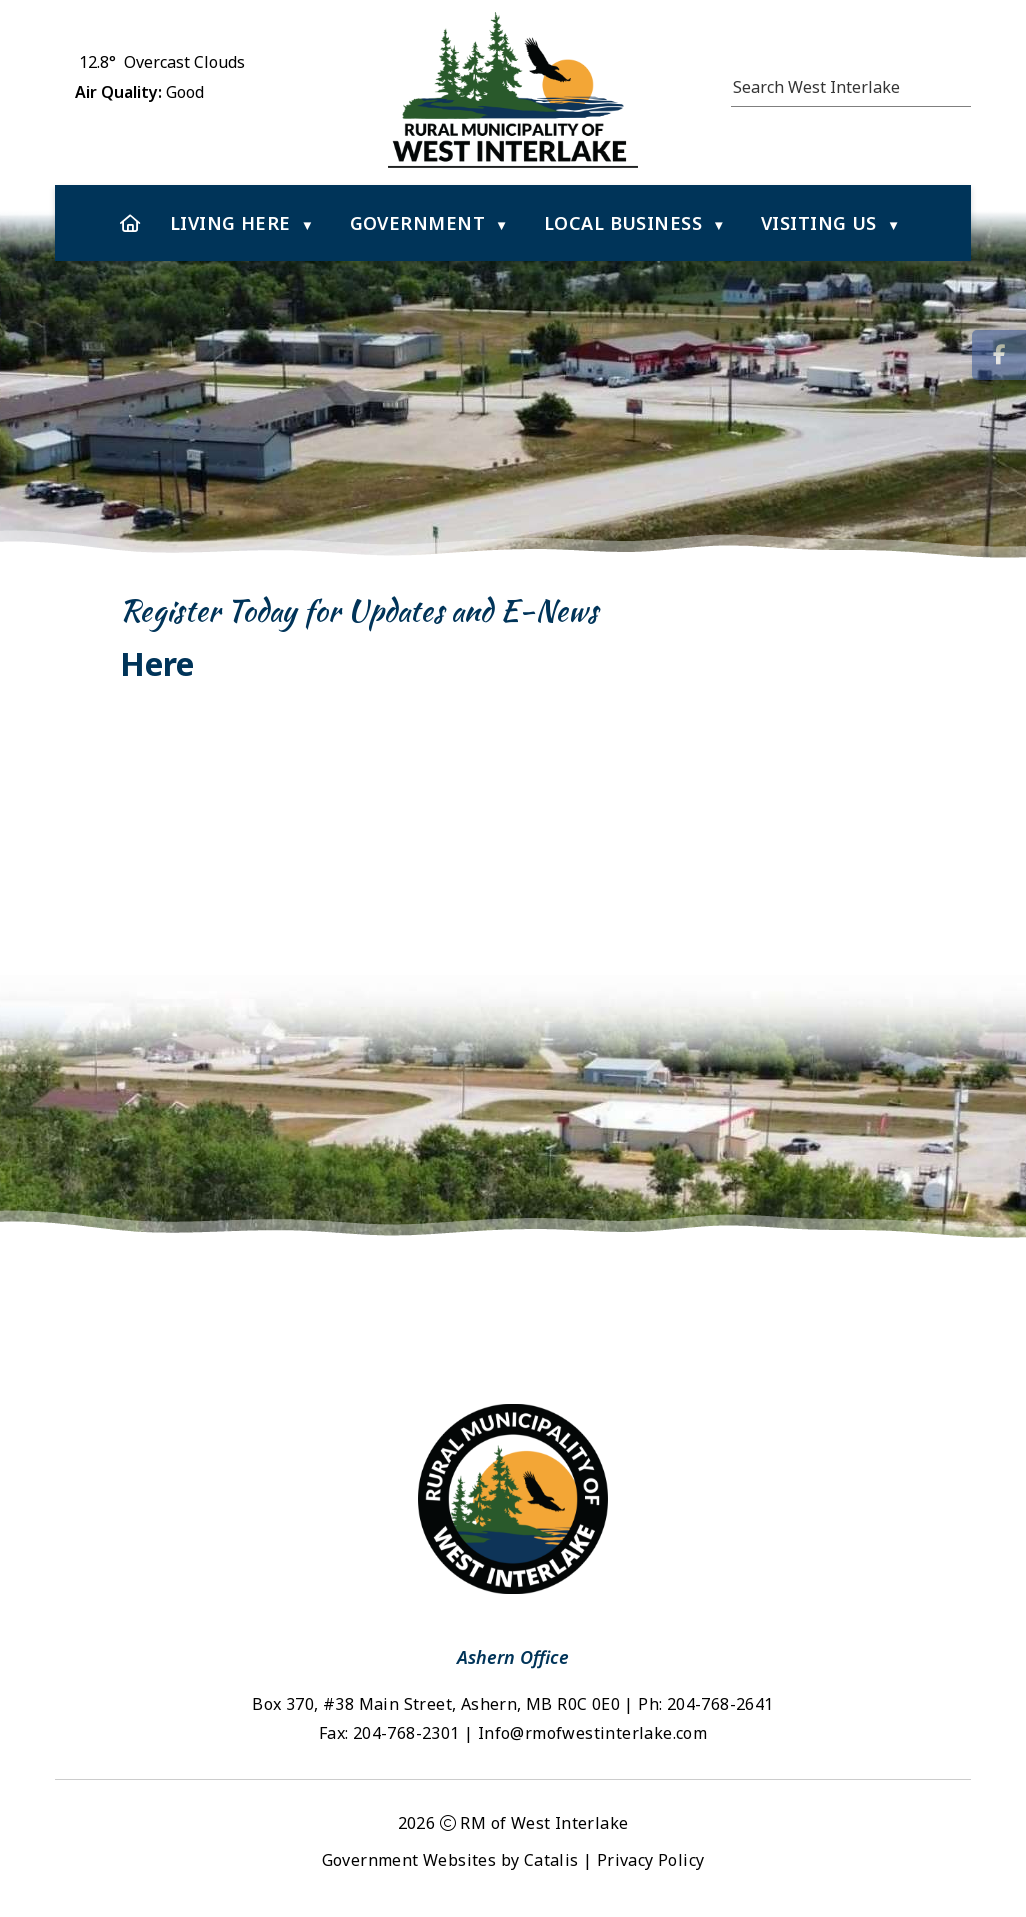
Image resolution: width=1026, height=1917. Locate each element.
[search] (841, 87)
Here (161, 663)
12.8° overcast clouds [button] (162, 62)
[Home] (130, 223)
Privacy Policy (651, 1860)
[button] (960, 84)
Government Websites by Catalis (450, 1860)
